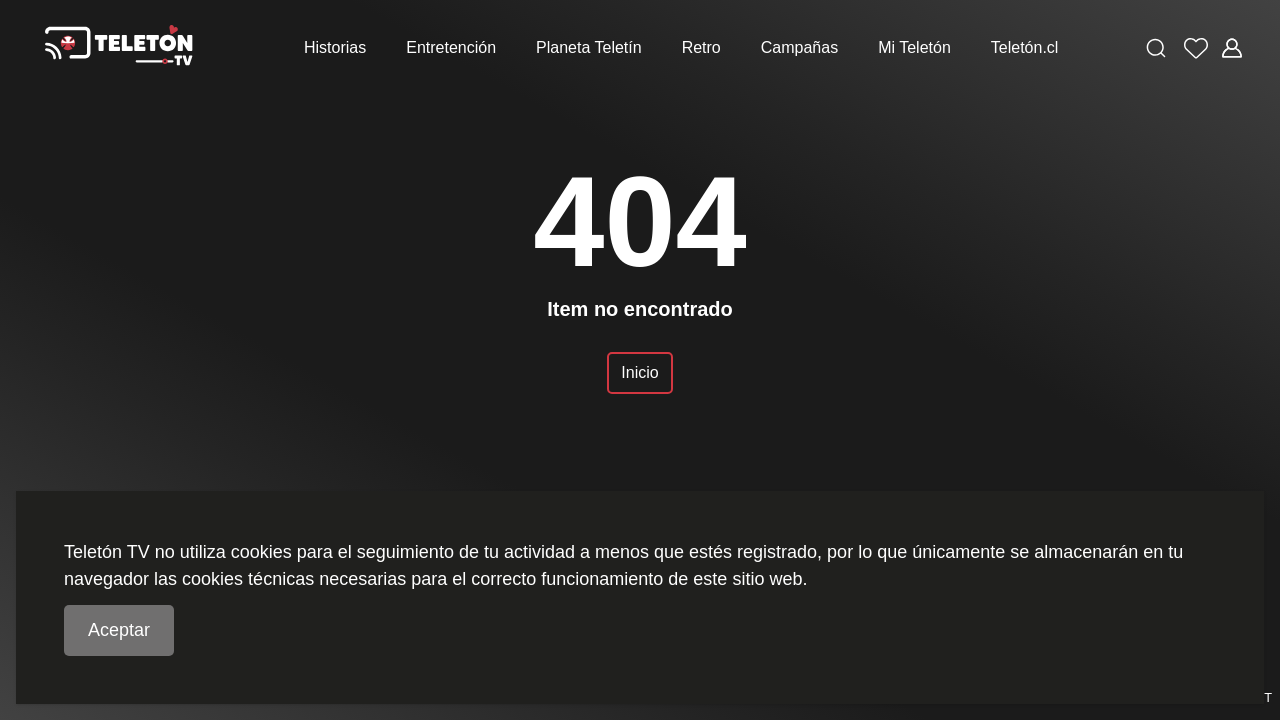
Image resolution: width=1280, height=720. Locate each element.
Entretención (451, 47)
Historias (335, 47)
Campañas (799, 47)
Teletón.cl (1025, 47)
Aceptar (119, 630)
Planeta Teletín (589, 47)
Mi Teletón (914, 47)
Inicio (639, 372)
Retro (701, 47)
